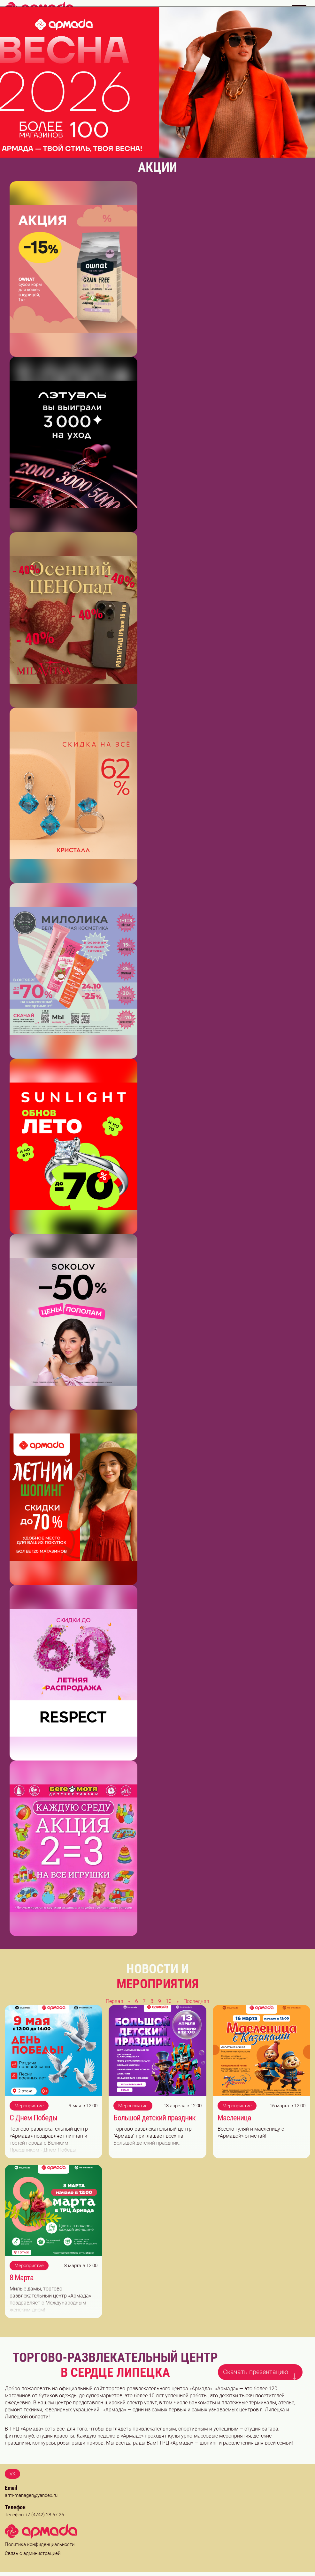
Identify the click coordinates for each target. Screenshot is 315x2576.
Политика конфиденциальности (39, 2544)
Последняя (196, 2001)
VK (12, 2474)
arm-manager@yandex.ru (31, 2495)
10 (169, 2001)
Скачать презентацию (260, 2371)
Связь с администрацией (32, 2553)
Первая (114, 2001)
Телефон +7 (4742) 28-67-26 (34, 2515)
